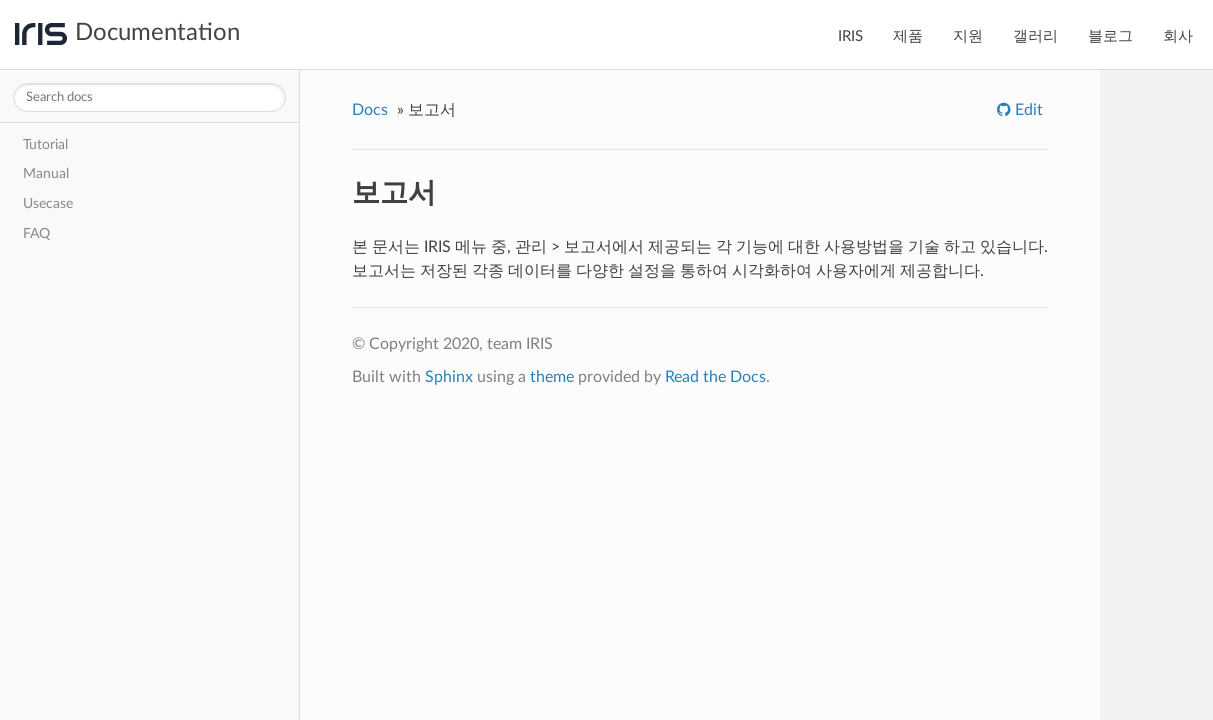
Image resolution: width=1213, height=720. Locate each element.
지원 (968, 36)
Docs (370, 110)
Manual (46, 173)
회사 (1178, 36)
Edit (1027, 110)
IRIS (850, 36)
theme (552, 377)
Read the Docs (715, 377)
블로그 (1110, 36)
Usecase (48, 203)
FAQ (36, 233)
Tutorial (45, 144)
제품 (908, 36)
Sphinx (449, 377)
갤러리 (1035, 36)
